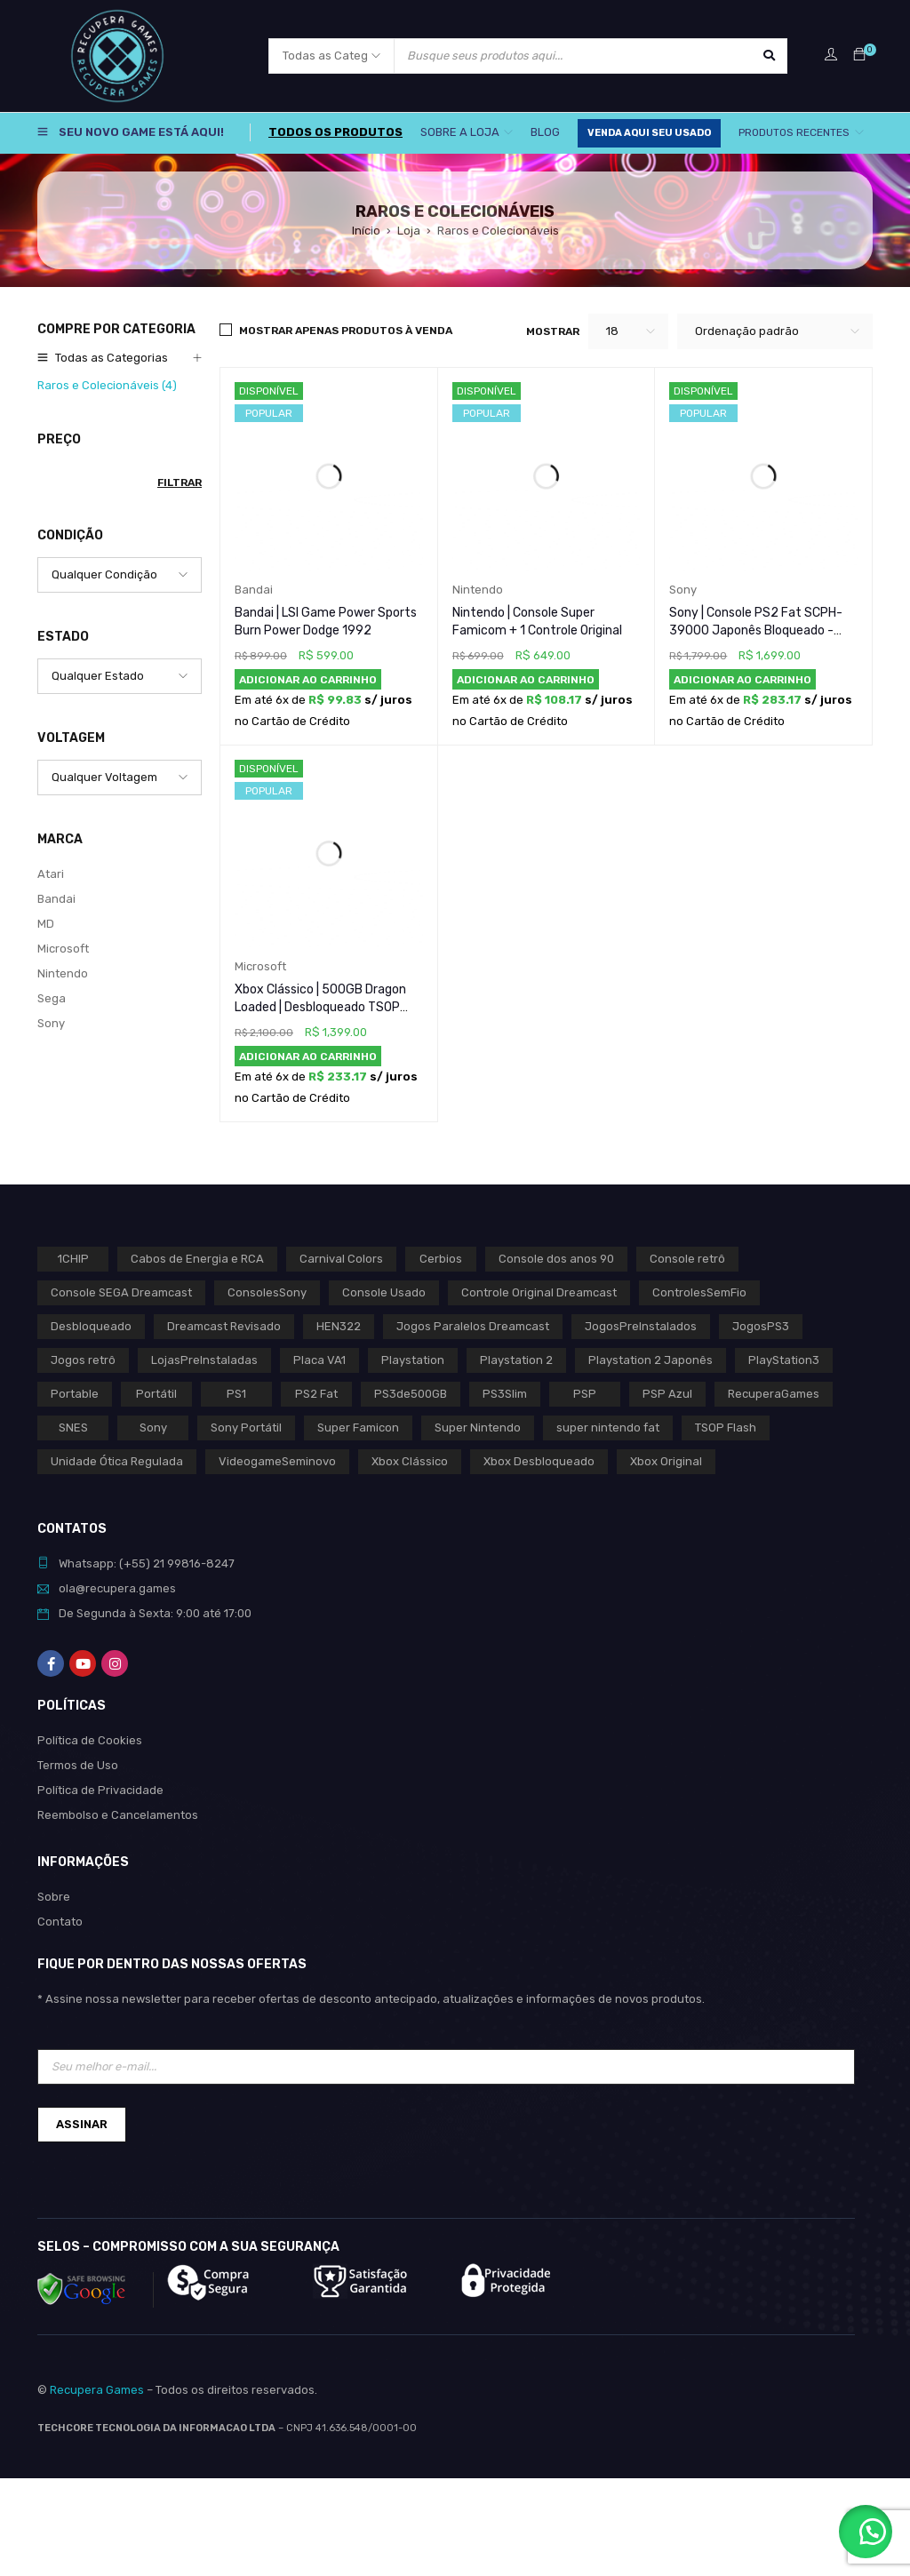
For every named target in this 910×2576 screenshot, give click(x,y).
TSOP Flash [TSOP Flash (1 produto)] (725, 1427)
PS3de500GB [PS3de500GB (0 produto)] (410, 1393)
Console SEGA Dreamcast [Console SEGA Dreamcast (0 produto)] (121, 1292)
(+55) (136, 1563)
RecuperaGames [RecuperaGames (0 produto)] (773, 1393)
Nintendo (62, 973)
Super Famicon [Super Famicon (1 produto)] (358, 1427)
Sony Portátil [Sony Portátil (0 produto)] (246, 1427)
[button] (308, 679)
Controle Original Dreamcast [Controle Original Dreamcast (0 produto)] (539, 1292)
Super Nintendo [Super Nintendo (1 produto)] (478, 1427)
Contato (60, 1921)
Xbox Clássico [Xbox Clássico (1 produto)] (409, 1461)
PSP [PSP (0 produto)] (584, 1393)
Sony (51, 1023)
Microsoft (63, 948)
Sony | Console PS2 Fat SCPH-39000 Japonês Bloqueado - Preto (755, 630)
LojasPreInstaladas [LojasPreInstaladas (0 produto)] (204, 1360)
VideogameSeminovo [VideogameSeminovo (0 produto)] (277, 1461)
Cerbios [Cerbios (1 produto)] (440, 1258)
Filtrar (179, 482)
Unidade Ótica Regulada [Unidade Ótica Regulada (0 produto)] (117, 1461)
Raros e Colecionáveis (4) (107, 385)
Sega (51, 998)
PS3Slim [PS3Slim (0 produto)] (505, 1393)
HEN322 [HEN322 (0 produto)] (338, 1326)
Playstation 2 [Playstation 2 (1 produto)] (516, 1360)
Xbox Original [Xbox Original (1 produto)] (666, 1461)
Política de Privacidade (100, 1790)
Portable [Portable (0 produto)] (75, 1393)
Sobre (53, 1896)
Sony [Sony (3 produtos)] (153, 1427)
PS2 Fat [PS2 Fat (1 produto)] (316, 1393)
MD (45, 923)
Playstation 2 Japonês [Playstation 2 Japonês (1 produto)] (650, 1360)
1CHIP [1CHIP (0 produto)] (73, 1258)
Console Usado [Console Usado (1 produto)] (384, 1292)
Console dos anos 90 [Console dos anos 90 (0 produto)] (556, 1258)
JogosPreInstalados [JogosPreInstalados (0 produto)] (641, 1326)
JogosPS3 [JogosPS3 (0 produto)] (760, 1326)
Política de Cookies (89, 1740)
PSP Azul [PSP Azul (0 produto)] (667, 1393)
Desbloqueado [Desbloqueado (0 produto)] (91, 1326)
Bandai (56, 898)
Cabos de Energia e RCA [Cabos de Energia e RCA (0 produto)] (197, 1258)
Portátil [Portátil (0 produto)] (156, 1393)
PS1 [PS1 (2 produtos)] (236, 1393)
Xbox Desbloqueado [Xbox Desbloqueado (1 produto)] (539, 1461)
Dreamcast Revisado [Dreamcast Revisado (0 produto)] (224, 1326)
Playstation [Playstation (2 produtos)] (412, 1360)
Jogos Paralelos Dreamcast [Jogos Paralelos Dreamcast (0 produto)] (472, 1326)
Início (366, 230)
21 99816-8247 (194, 1563)
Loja (408, 230)
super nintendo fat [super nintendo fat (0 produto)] (607, 1427)
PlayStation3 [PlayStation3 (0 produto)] (783, 1360)
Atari (50, 874)
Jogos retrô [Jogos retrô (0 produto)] (83, 1360)
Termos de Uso (77, 1765)
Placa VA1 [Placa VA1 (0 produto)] (319, 1360)
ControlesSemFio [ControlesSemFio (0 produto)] (699, 1292)
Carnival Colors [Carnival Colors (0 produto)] (341, 1258)
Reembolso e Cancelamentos (117, 1815)
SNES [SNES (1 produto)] (73, 1427)
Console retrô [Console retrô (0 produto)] (687, 1258)
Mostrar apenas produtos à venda (345, 330)
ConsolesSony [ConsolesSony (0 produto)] (267, 1292)
